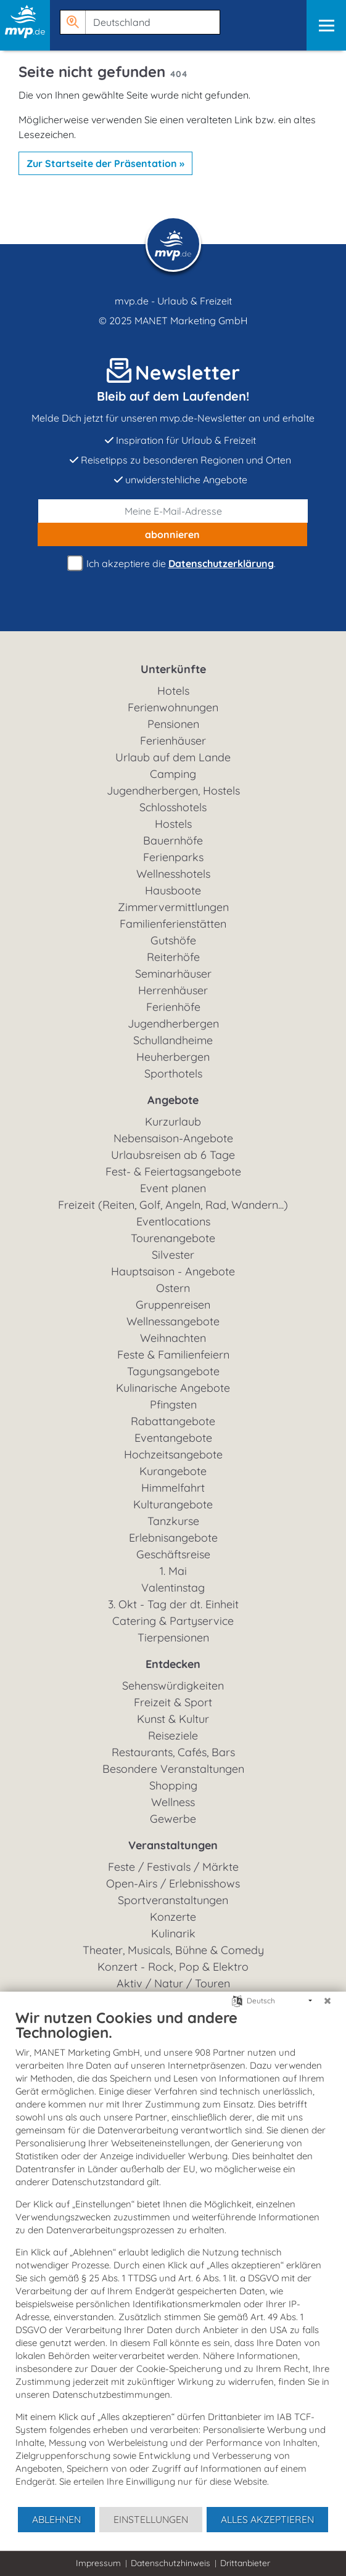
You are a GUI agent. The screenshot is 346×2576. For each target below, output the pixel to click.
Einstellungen (150, 2519)
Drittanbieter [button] (245, 2563)
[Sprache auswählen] (237, 2000)
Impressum (98, 2563)
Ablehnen (56, 2519)
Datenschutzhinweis (170, 2563)
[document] (173, 2257)
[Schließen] (327, 2001)
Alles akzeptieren (267, 2519)
